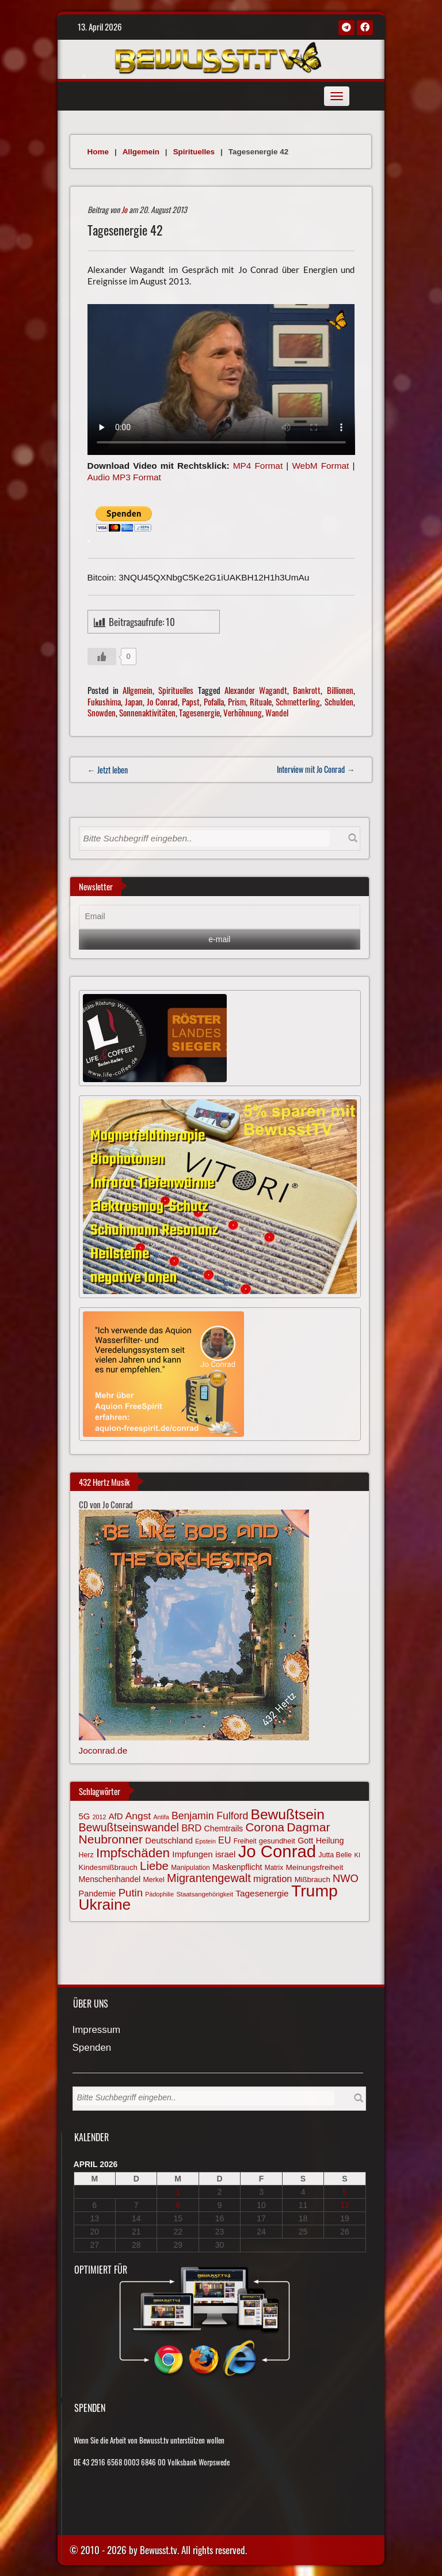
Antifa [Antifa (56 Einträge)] (161, 1817)
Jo (124, 209)
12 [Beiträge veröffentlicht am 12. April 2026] (344, 2205)
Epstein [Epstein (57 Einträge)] (205, 1841)
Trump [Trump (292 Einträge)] (314, 1890)
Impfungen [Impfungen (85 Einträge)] (192, 1854)
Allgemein (141, 151)
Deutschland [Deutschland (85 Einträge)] (169, 1840)
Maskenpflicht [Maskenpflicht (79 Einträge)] (237, 1867)
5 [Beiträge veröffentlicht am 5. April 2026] (344, 2191)
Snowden (101, 712)
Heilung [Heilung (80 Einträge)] (330, 1840)
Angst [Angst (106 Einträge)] (138, 1816)
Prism (237, 701)
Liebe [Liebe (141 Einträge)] (154, 1866)
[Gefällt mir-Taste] (101, 656)
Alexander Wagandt (255, 690)
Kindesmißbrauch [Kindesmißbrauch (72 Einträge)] (108, 1867)
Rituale (261, 701)
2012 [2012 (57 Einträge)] (99, 1817)
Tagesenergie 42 (125, 230)
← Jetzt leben (107, 770)
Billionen (340, 690)
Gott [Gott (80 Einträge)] (305, 1840)
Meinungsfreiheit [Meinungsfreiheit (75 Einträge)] (314, 1867)
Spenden (92, 2048)
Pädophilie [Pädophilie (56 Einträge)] (159, 1894)
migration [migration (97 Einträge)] (272, 1878)
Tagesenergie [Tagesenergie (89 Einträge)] (261, 1893)
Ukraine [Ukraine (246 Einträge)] (105, 1904)
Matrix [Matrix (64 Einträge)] (274, 1868)
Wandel (276, 712)
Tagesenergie (199, 712)
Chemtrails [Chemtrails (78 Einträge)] (223, 1828)
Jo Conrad (162, 701)
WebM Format (320, 466)
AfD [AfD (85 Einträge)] (116, 1816)
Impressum (97, 2030)
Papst (191, 701)
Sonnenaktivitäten (147, 712)
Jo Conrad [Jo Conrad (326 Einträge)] (277, 1851)
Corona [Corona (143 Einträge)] (264, 1827)
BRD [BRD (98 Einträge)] (191, 1828)
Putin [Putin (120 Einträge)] (131, 1893)
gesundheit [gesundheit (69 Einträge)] (277, 1841)
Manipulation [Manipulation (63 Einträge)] (190, 1868)
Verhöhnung (242, 712)
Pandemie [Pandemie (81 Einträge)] (97, 1893)
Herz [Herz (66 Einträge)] (86, 1855)
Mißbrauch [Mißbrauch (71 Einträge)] (312, 1879)
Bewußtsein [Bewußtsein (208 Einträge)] (288, 1814)
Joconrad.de (103, 1750)
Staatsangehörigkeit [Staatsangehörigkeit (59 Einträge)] (204, 1894)
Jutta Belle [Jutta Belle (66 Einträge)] (335, 1855)
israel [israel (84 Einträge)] (225, 1854)
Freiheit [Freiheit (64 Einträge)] (245, 1841)
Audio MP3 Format (124, 477)
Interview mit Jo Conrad (316, 769)
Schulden (339, 701)
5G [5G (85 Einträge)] (84, 1816)
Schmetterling (298, 701)
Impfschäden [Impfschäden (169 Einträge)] (133, 1853)
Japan (134, 701)
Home (98, 151)
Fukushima (104, 701)
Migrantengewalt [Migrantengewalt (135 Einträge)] (209, 1878)
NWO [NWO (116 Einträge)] (346, 1878)
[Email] (220, 917)
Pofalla (214, 701)
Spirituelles (194, 151)
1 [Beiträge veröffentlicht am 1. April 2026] (178, 2191)
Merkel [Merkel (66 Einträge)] (154, 1880)
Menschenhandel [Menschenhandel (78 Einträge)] (110, 1879)
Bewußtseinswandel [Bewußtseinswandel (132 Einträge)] (129, 1827)
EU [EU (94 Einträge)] (224, 1840)
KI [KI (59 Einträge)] (357, 1855)
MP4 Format (258, 466)
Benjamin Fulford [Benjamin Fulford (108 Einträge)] (210, 1816)
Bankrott (307, 690)
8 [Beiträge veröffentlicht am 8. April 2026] (178, 2205)
